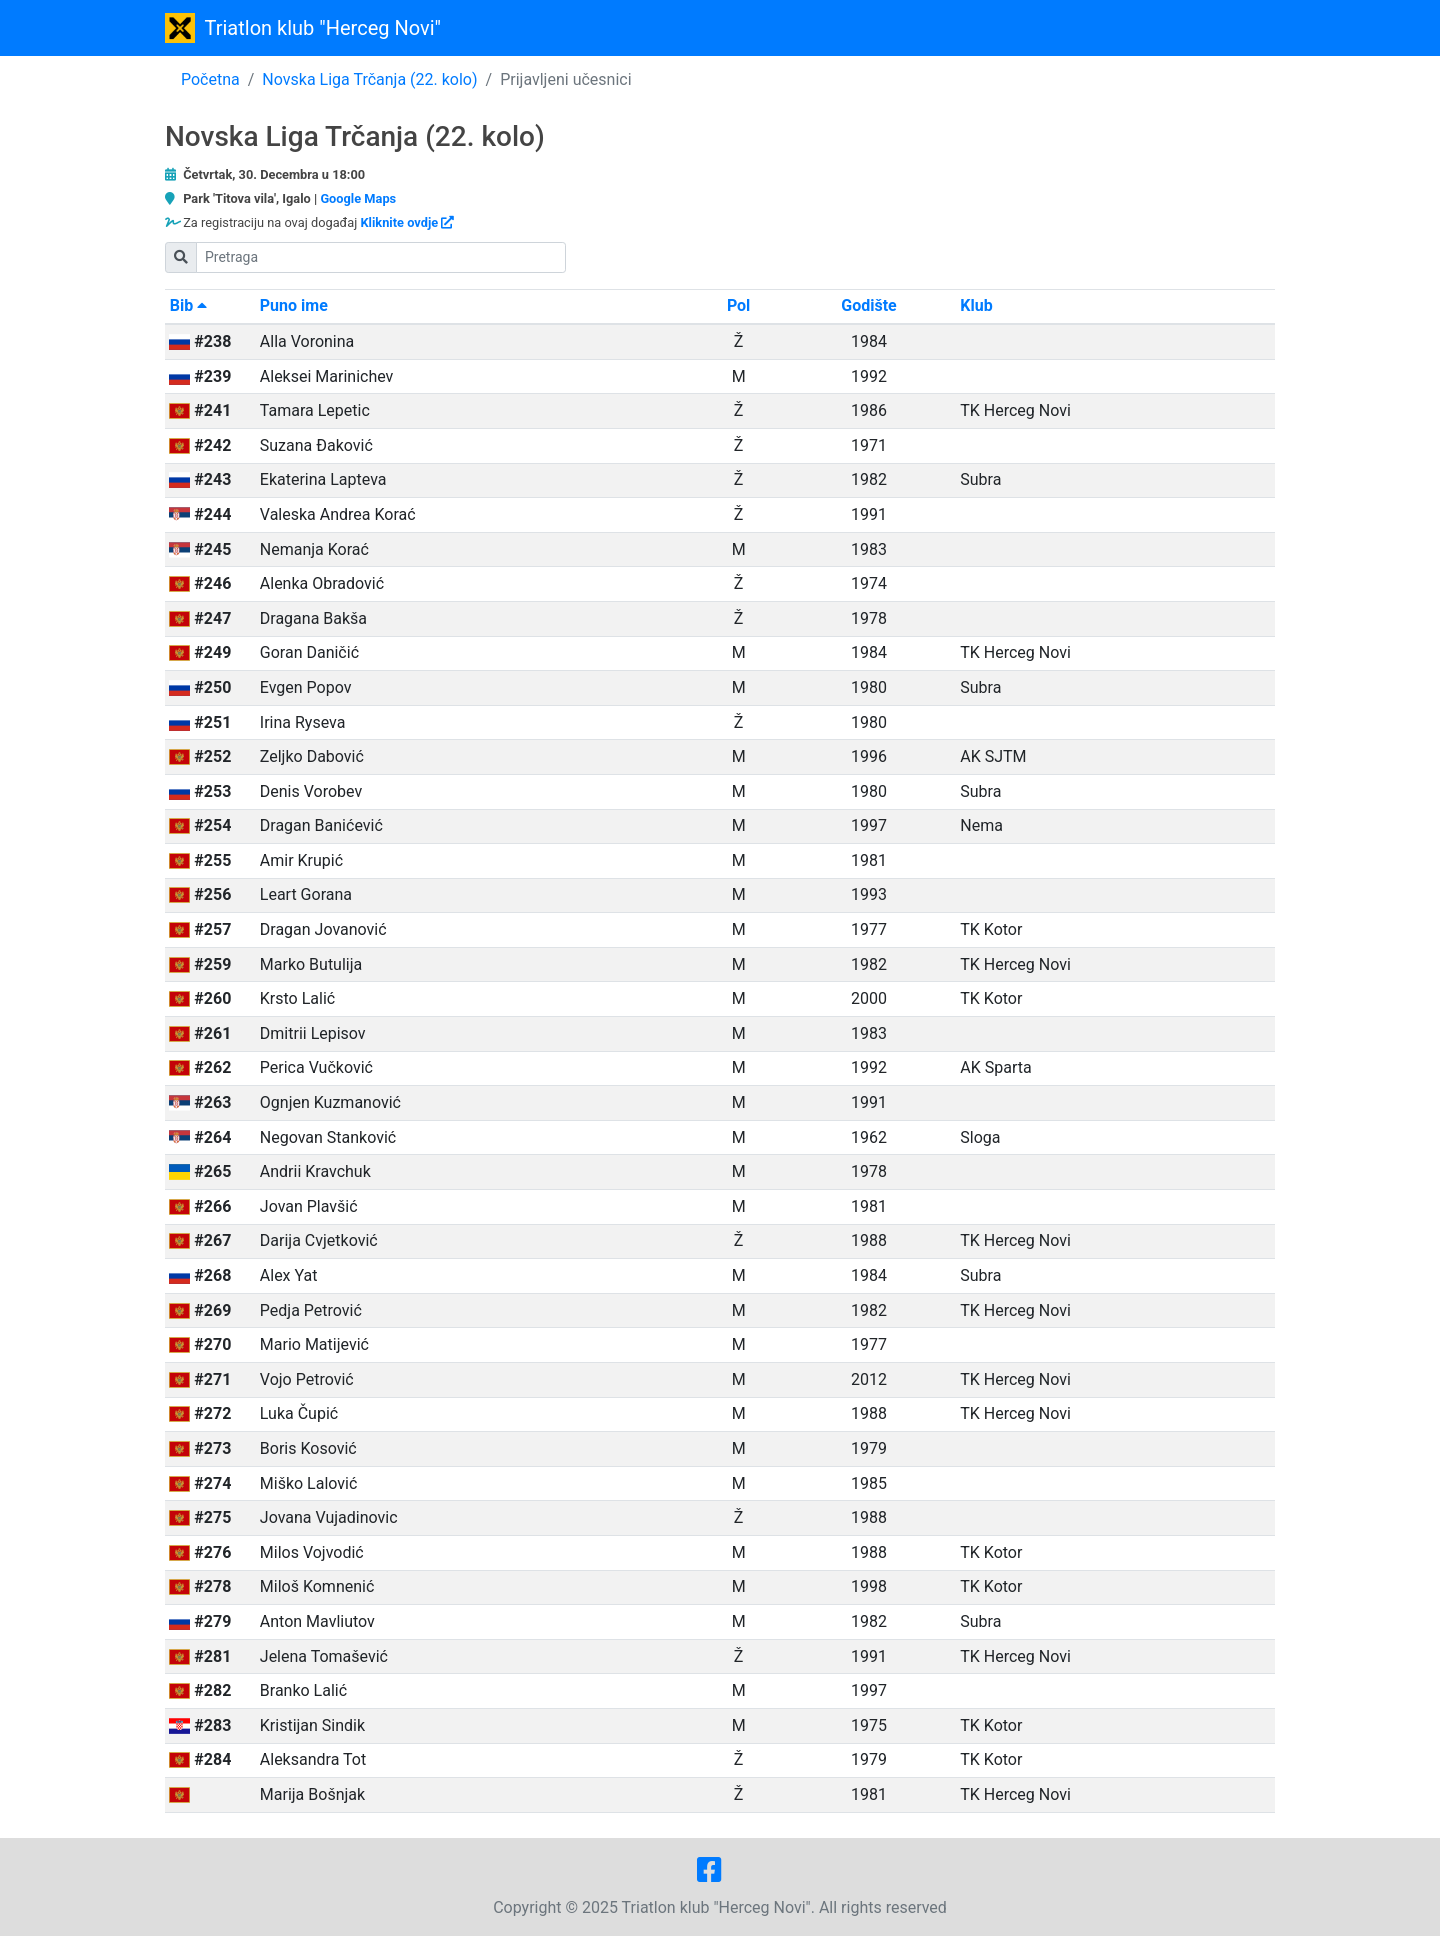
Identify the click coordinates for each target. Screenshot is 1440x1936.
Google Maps (358, 198)
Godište (868, 305)
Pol (738, 305)
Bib (188, 305)
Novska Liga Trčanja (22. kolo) (369, 79)
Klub (976, 305)
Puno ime (294, 305)
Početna (210, 79)
